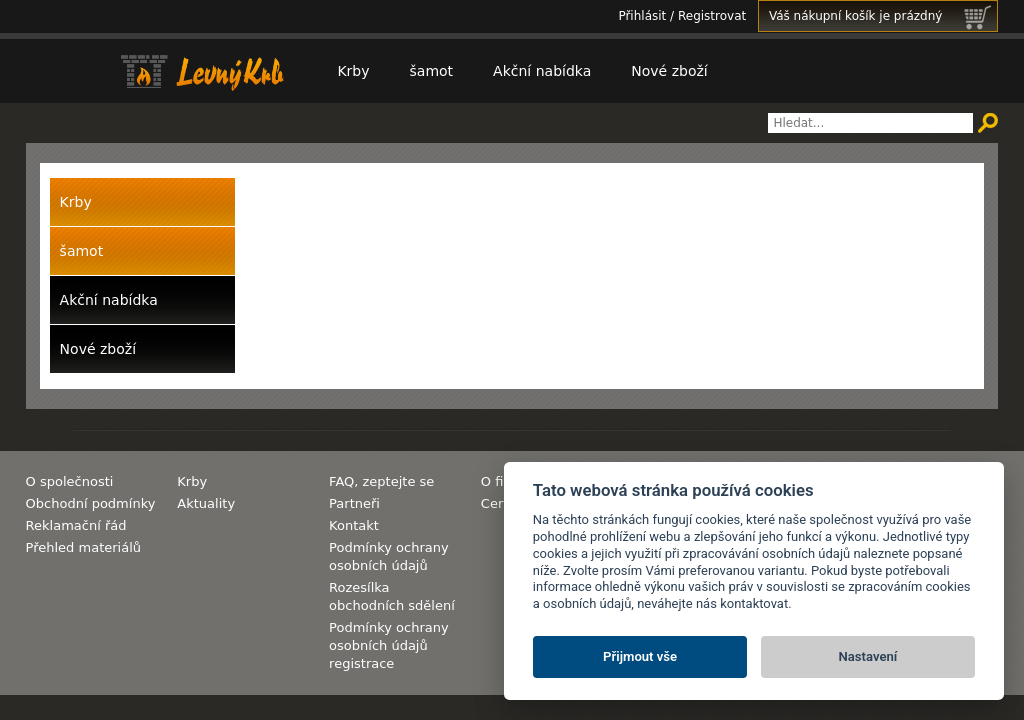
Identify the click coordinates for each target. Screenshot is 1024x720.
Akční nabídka (542, 71)
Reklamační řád (76, 525)
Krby (353, 71)
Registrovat (712, 16)
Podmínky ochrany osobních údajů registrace (389, 645)
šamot (432, 71)
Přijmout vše (640, 656)
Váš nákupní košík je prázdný (883, 16)
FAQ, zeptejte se (381, 481)
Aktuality (206, 503)
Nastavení (868, 656)
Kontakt (354, 525)
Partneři (354, 503)
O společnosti (70, 481)
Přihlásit (642, 16)
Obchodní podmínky (91, 503)
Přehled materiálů (83, 547)
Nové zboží (669, 71)
